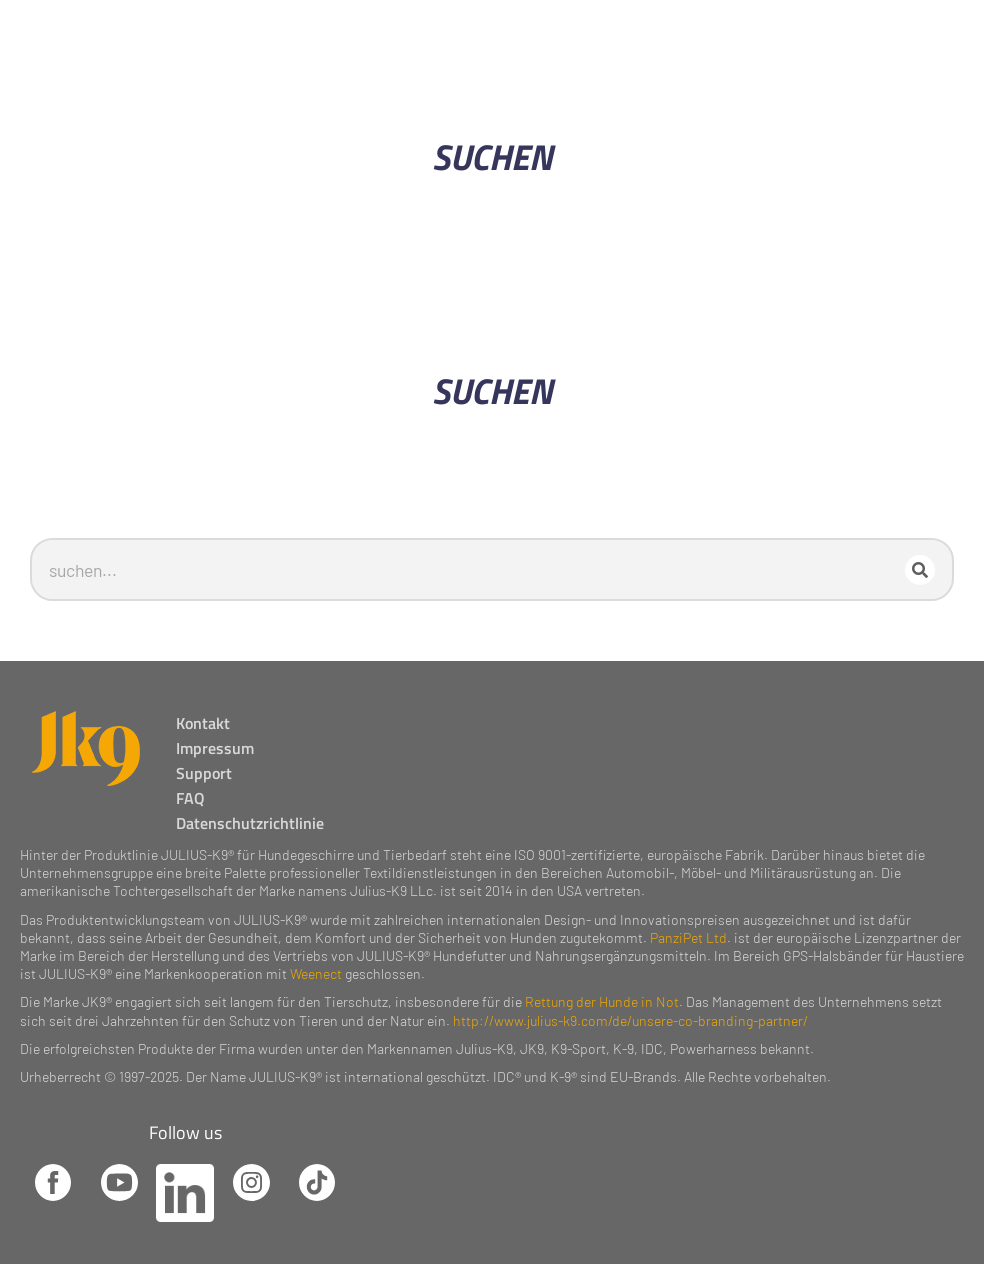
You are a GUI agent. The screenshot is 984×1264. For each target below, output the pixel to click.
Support (210, 760)
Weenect (316, 961)
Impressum (221, 735)
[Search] (926, 563)
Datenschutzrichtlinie (256, 810)
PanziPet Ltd (688, 924)
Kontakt (209, 710)
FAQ (196, 785)
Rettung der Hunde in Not (602, 989)
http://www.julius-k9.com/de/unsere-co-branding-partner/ (630, 1007)
